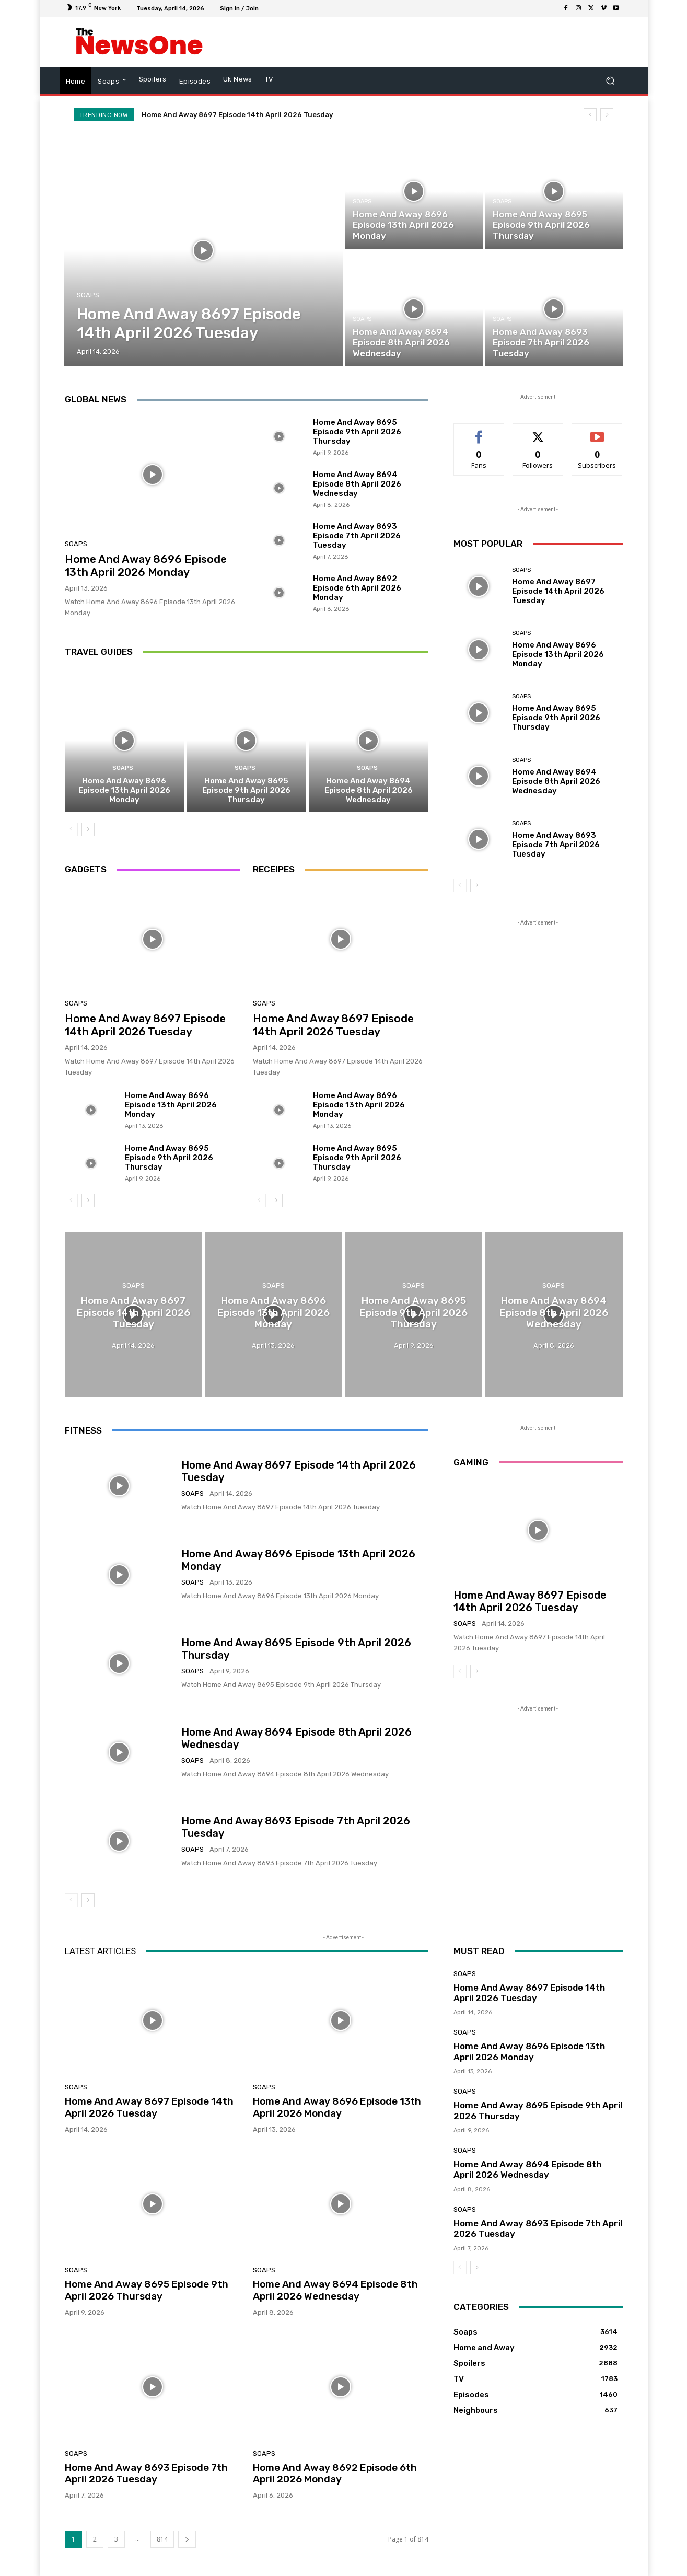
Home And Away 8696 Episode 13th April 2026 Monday (146, 565)
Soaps (88, 295)
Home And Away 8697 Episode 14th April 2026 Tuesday (237, 115)
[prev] (590, 114)
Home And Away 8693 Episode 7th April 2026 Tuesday (357, 536)
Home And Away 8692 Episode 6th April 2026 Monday (357, 588)
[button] (610, 80)
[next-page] (88, 829)
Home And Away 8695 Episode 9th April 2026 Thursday (357, 432)
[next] (606, 114)
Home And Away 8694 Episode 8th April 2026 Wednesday (357, 484)
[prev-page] (71, 829)
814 (162, 2539)
